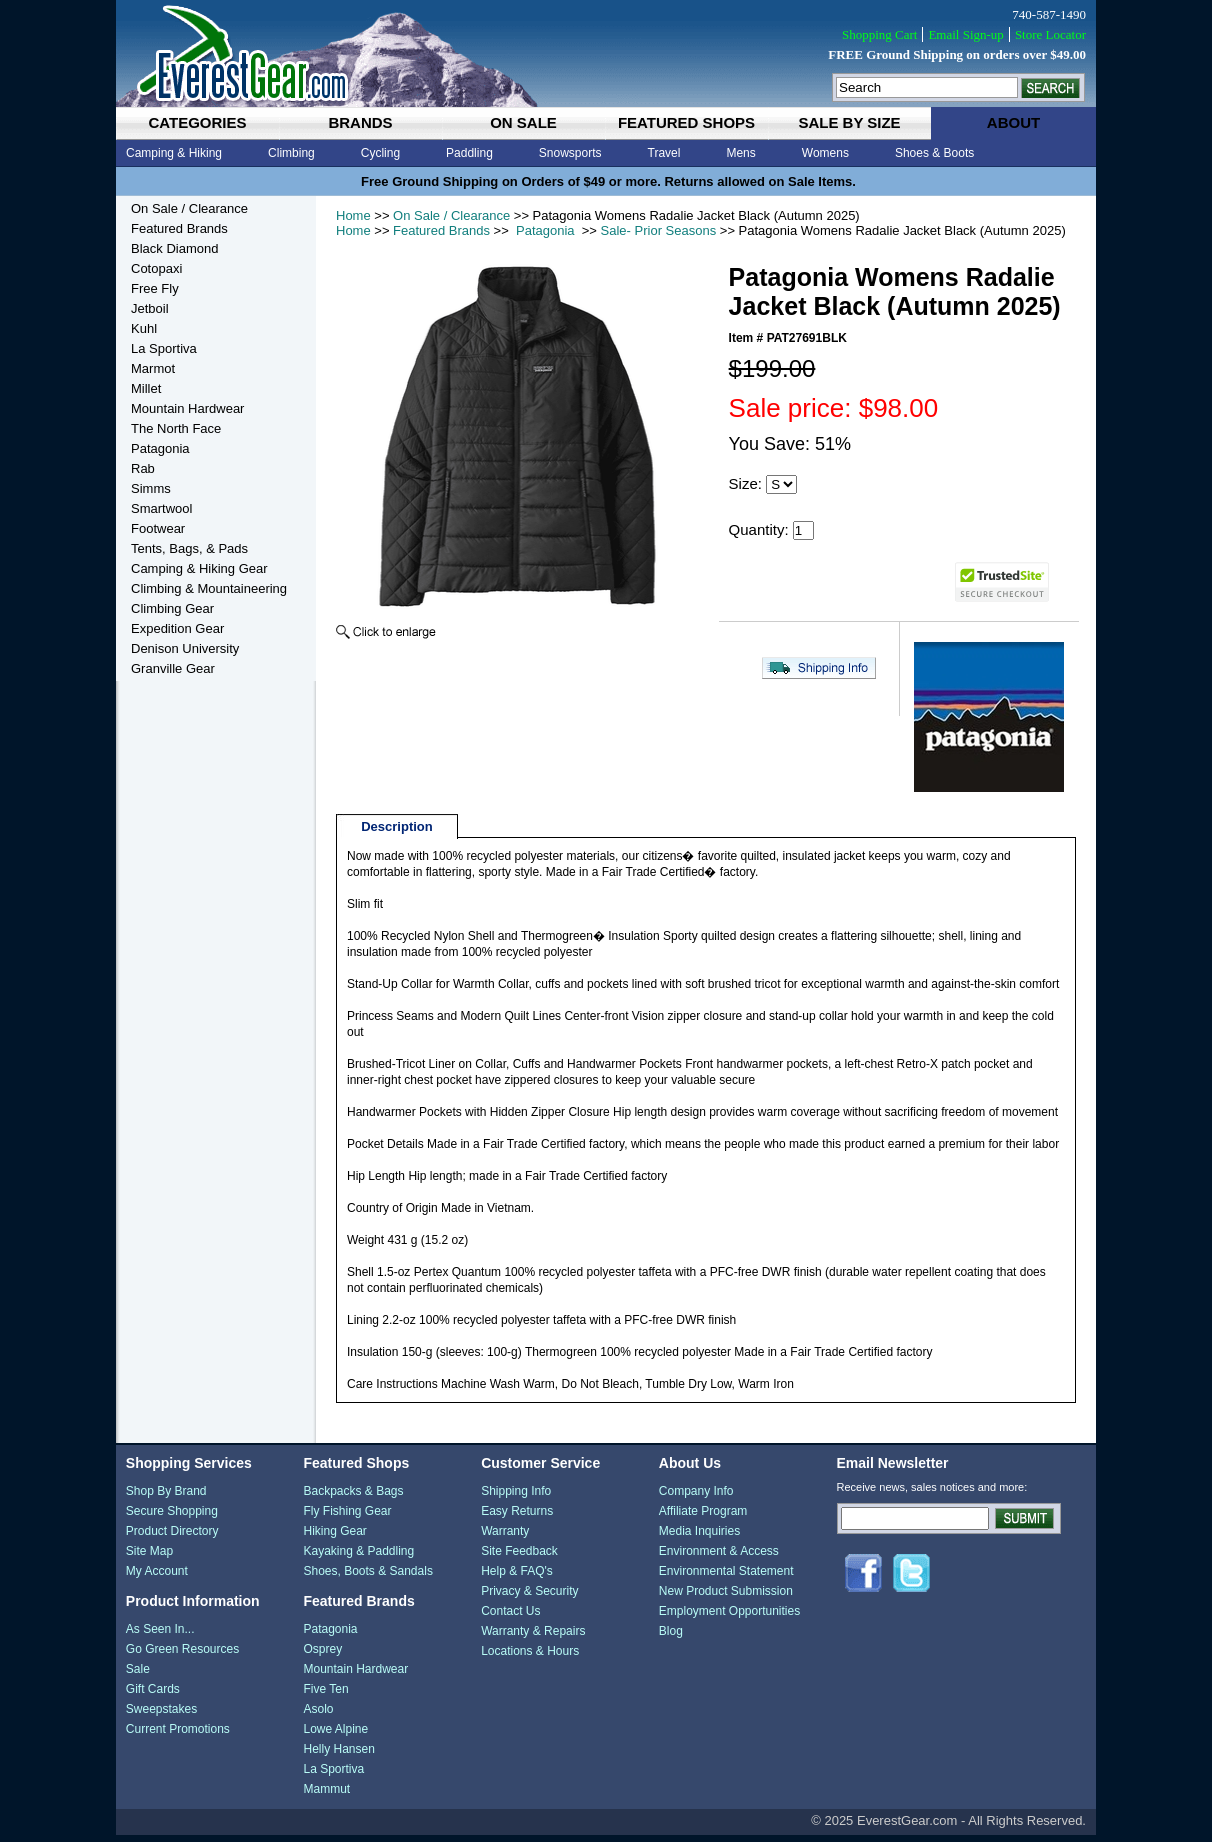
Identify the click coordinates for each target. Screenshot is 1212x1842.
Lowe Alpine (335, 1736)
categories (197, 122)
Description (397, 833)
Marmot (153, 368)
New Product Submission (726, 1598)
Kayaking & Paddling (358, 1558)
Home (353, 215)
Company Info (696, 1498)
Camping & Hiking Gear (199, 568)
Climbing (291, 153)
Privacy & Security (529, 1598)
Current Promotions (178, 1736)
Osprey (322, 1656)
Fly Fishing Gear (347, 1518)
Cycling (380, 153)
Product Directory (172, 1538)
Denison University (185, 648)
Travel (664, 153)
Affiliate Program (703, 1518)
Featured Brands (441, 230)
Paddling (469, 153)
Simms (151, 488)
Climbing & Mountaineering (209, 588)
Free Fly (155, 288)
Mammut (326, 1796)
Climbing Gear (172, 608)
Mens (740, 153)
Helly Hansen (338, 1756)
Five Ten (325, 1696)
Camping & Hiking (174, 153)
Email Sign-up (965, 34)
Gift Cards (153, 1696)
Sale (138, 1676)
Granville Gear (173, 668)
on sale (523, 122)
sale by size (849, 122)
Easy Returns (517, 1518)
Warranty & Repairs (533, 1638)
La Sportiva (164, 348)
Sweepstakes (161, 1716)
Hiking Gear (334, 1538)
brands (360, 122)
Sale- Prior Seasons (659, 230)
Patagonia (545, 230)
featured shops (686, 122)
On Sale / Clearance (451, 215)
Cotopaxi (156, 268)
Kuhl (144, 328)
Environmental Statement (726, 1578)
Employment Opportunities (729, 1618)
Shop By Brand (166, 1498)
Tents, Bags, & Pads (189, 548)
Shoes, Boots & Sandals (367, 1578)
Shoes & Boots (934, 153)
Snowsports (570, 153)
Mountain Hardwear (187, 408)
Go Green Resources (182, 1656)
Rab (143, 468)
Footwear (158, 528)
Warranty (505, 1538)
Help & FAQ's (517, 1578)
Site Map (149, 1558)
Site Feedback (519, 1558)
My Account (157, 1578)
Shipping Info (516, 1498)
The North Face (176, 428)
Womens (825, 153)
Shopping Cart (879, 34)
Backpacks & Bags (353, 1498)
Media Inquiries (699, 1538)
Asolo (318, 1716)
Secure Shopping (172, 1518)
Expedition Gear (177, 628)
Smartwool (161, 508)
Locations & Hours (530, 1658)
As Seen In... (160, 1636)
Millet (146, 388)
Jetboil (150, 308)
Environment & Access (719, 1558)
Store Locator (1050, 34)
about (1013, 122)
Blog (671, 1638)
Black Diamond (174, 248)
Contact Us (510, 1618)
